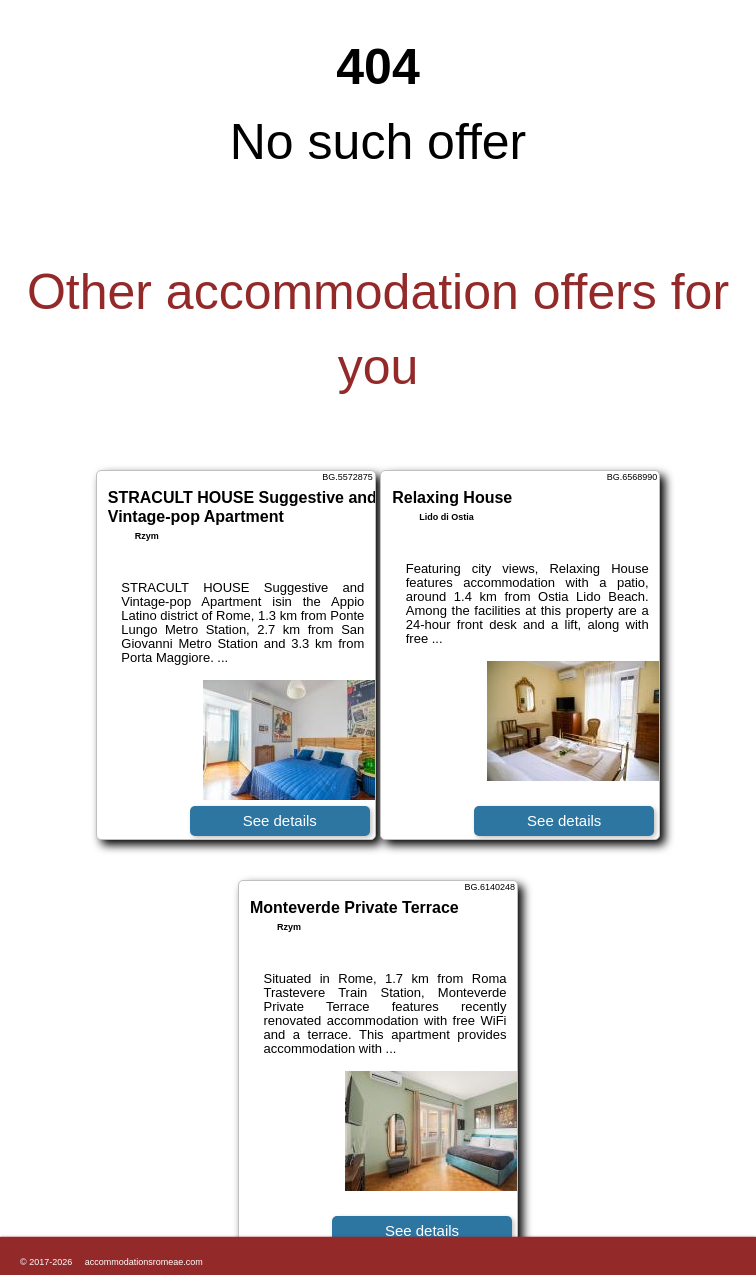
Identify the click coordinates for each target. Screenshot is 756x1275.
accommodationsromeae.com (144, 1262)
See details (280, 820)
